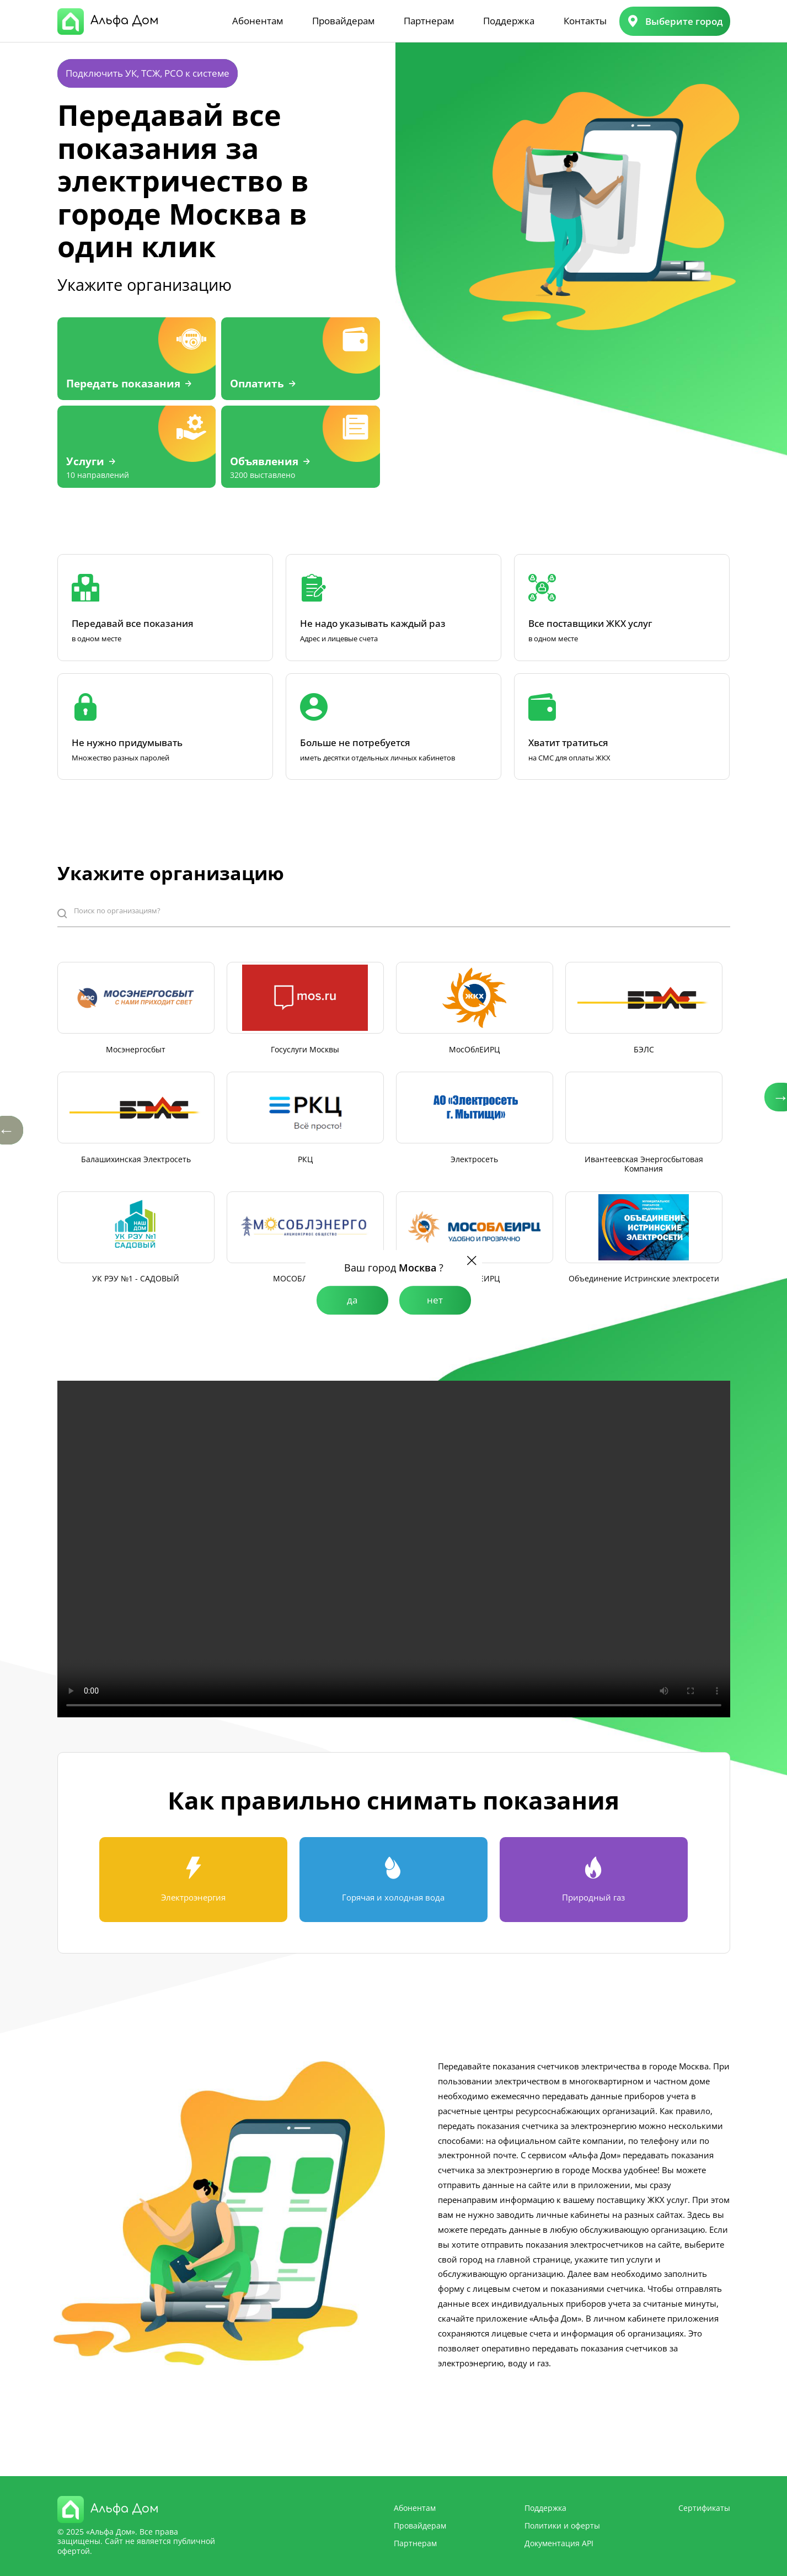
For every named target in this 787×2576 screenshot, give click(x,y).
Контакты (585, 20)
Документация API (558, 2543)
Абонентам (257, 20)
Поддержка (508, 20)
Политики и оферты (562, 2525)
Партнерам (429, 20)
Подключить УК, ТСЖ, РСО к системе (147, 73)
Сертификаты (704, 2508)
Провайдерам (343, 20)
